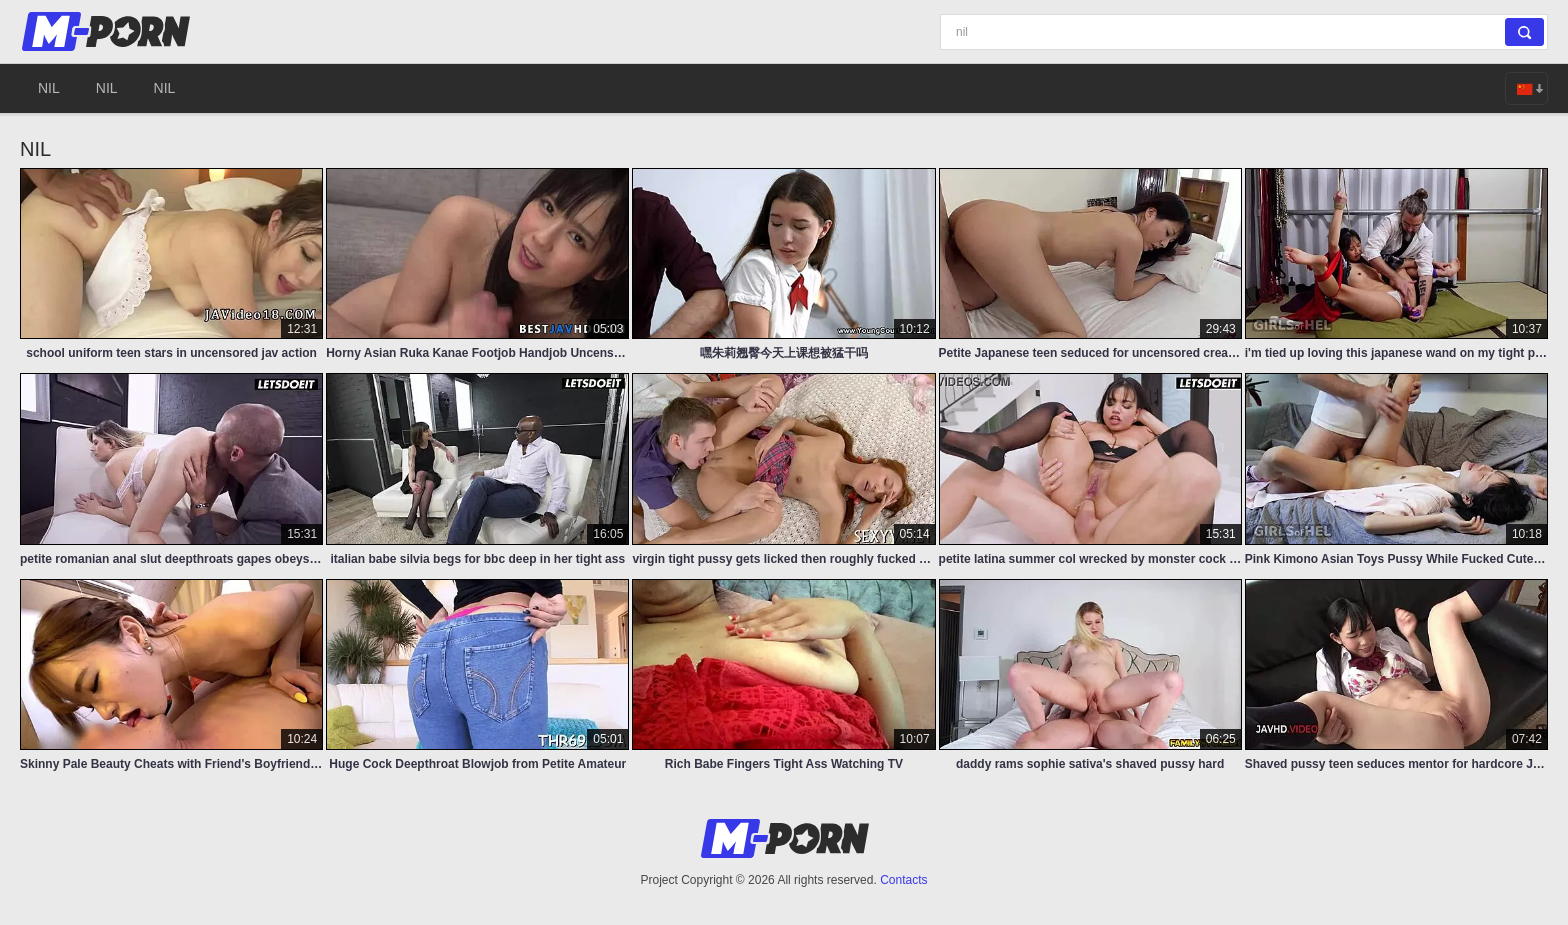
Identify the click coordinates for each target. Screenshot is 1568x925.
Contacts (903, 880)
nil (49, 88)
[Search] (1244, 32)
